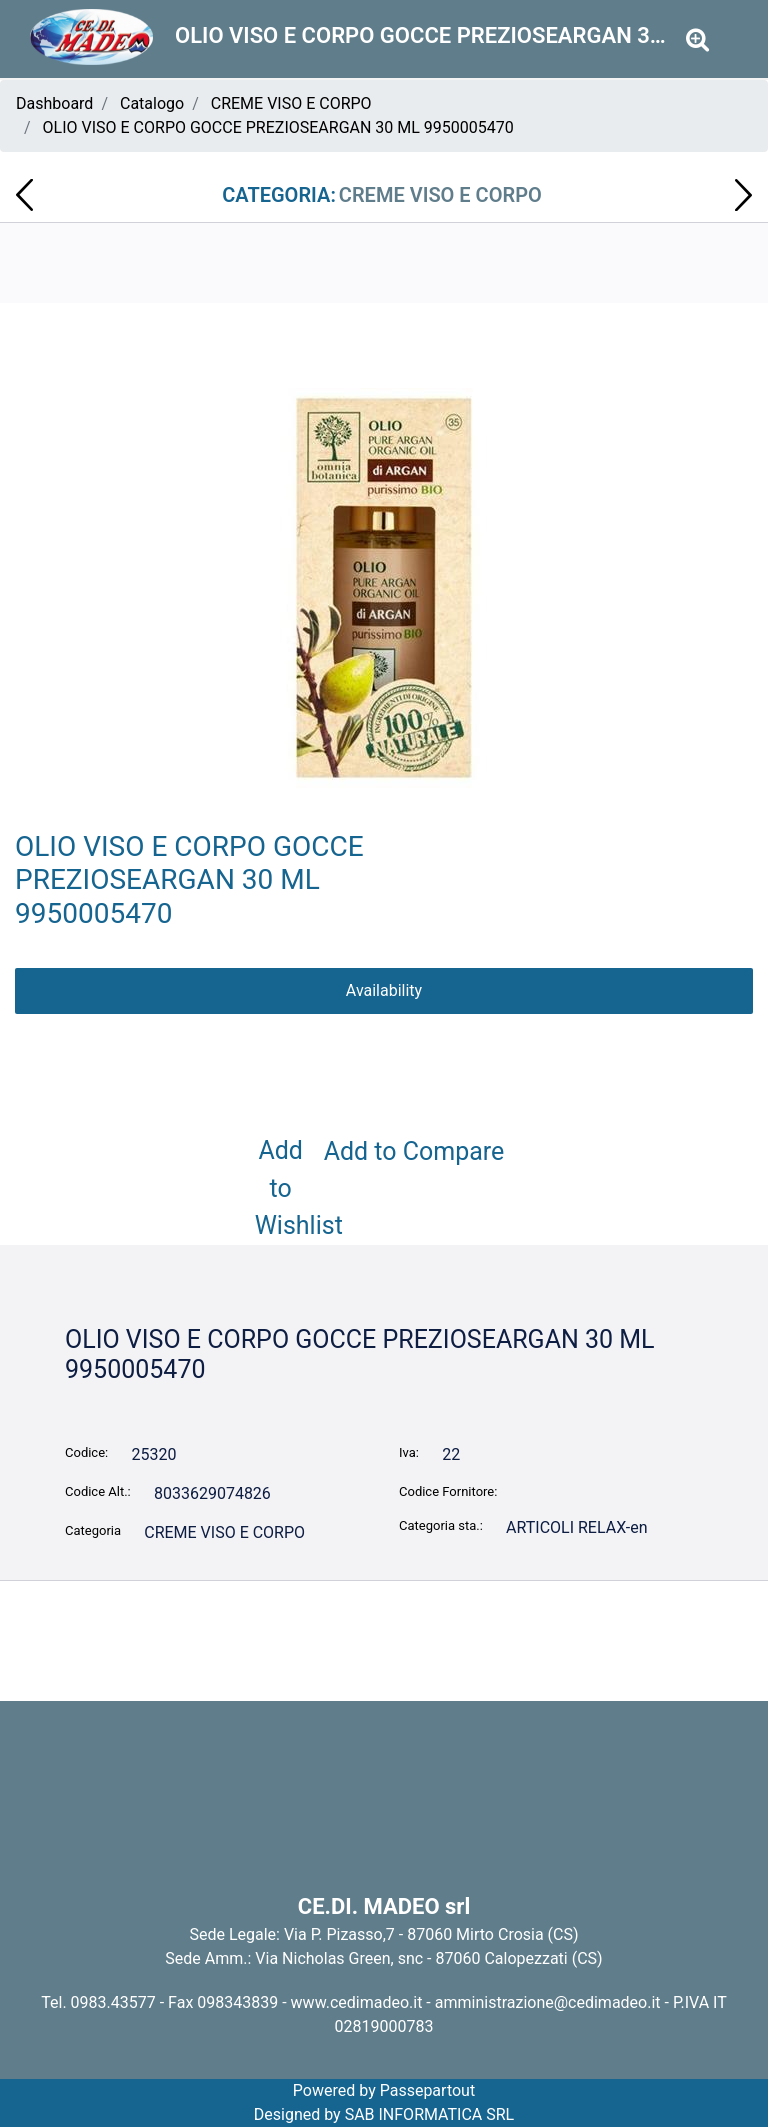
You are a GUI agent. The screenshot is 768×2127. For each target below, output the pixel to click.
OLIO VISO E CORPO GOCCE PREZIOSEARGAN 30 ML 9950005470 (278, 127)
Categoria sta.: (441, 1525)
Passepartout (427, 2090)
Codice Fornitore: (448, 1491)
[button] (697, 40)
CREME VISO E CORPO (291, 103)
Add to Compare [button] (414, 1151)
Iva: (409, 1452)
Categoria (93, 1530)
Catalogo (152, 103)
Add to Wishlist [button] (285, 1188)
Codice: (86, 1452)
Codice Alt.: (98, 1491)
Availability (384, 990)
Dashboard (54, 103)
